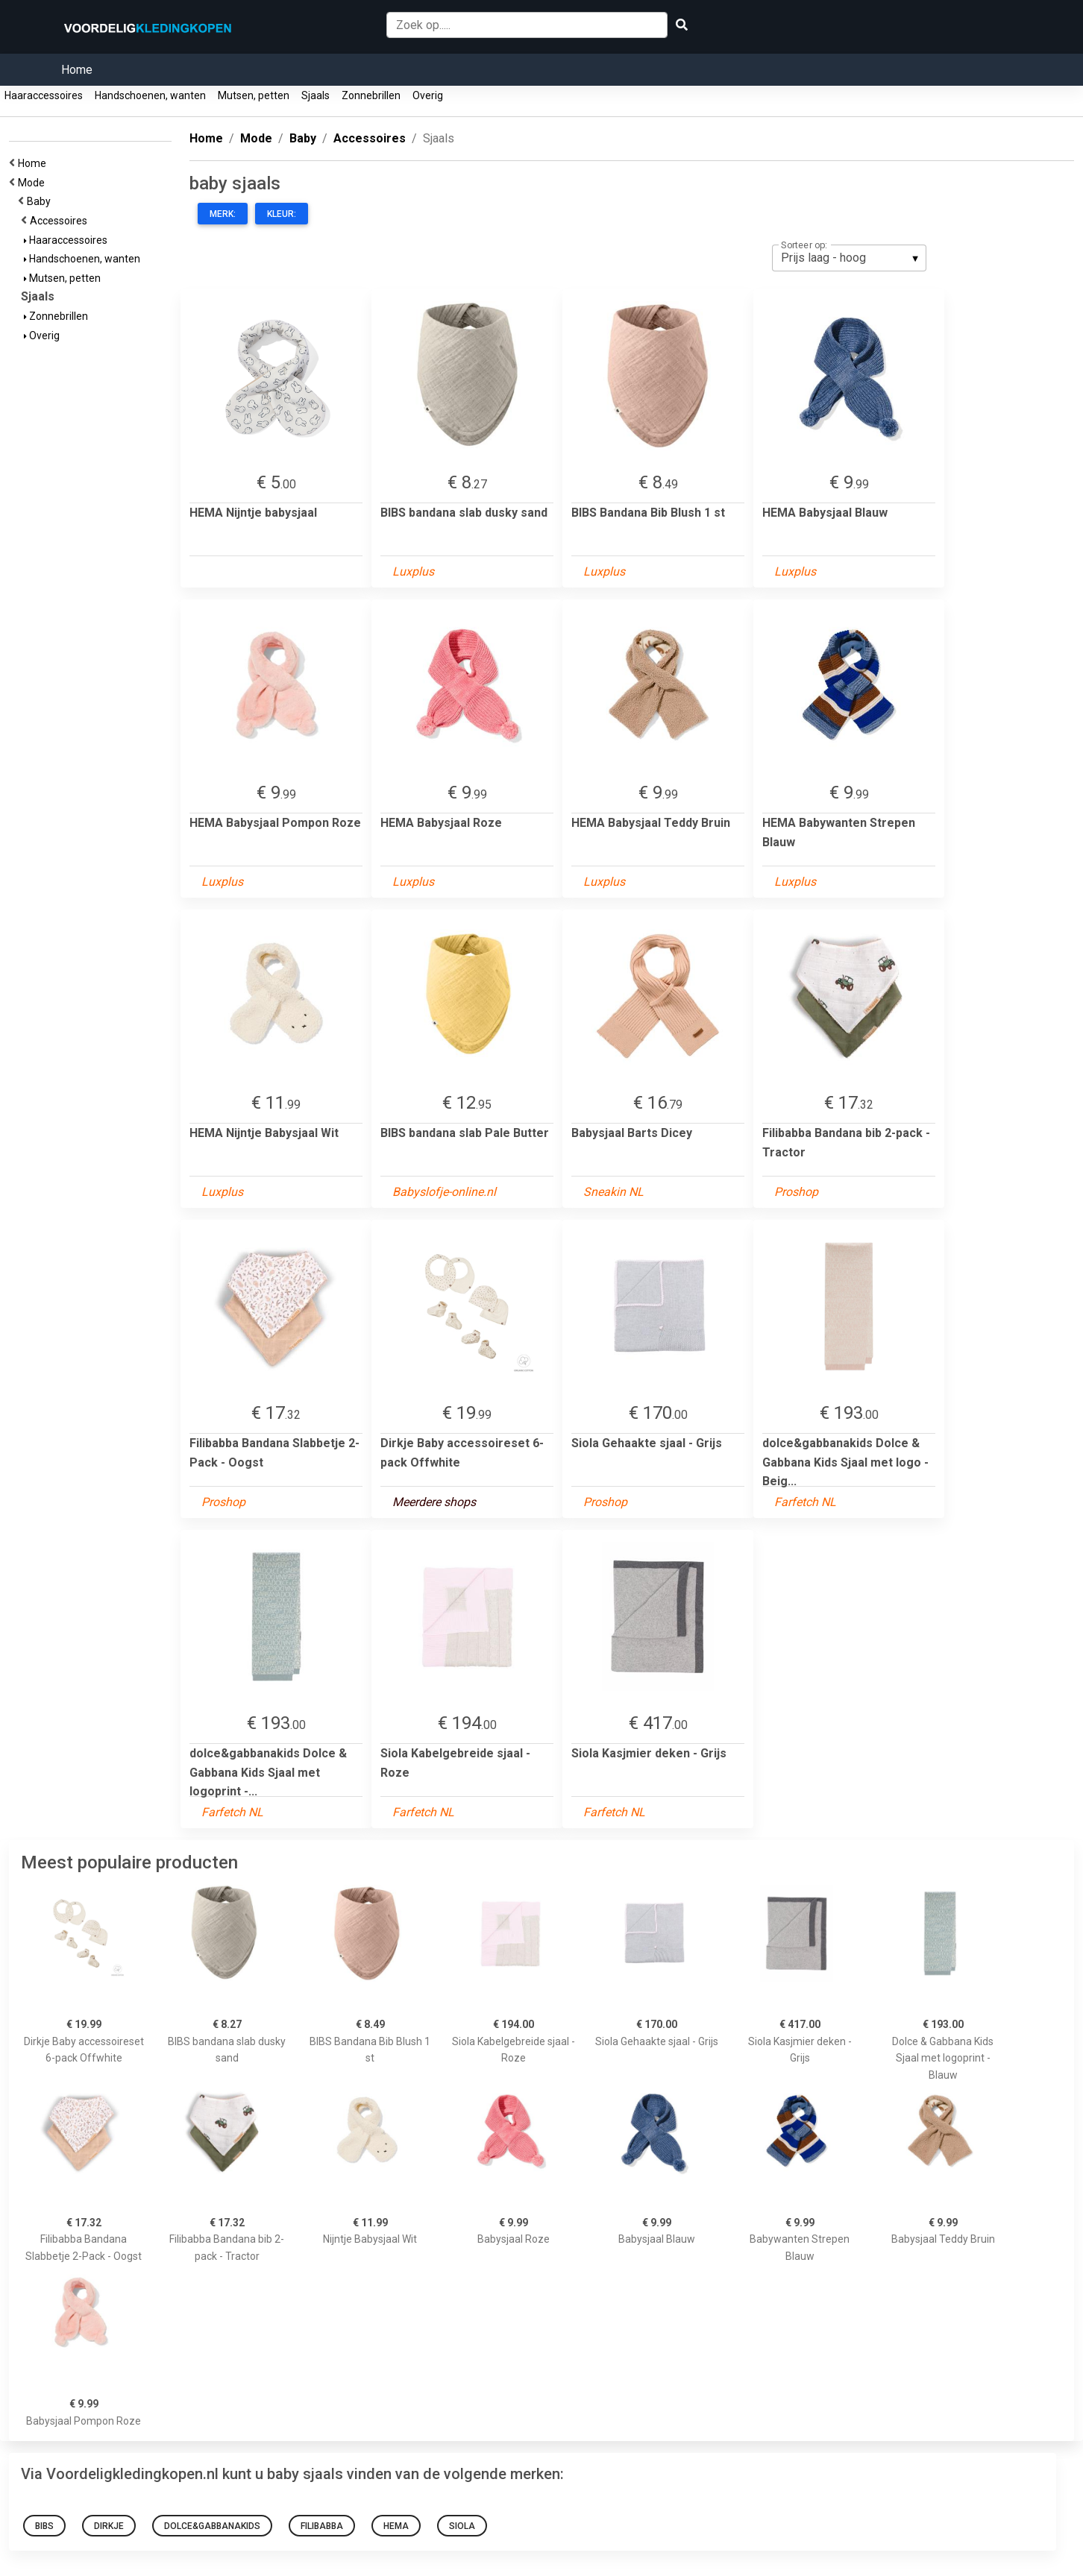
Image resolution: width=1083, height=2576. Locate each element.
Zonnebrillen (371, 95)
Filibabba (322, 2526)
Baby (41, 201)
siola (462, 2526)
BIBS (44, 2526)
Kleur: (281, 214)
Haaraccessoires (43, 95)
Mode (33, 183)
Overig (428, 95)
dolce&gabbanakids (212, 2526)
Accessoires (61, 221)
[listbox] (849, 258)
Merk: (223, 214)
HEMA (396, 2526)
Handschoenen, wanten (150, 95)
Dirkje (109, 2526)
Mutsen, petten (253, 95)
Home (76, 70)
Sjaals (315, 95)
